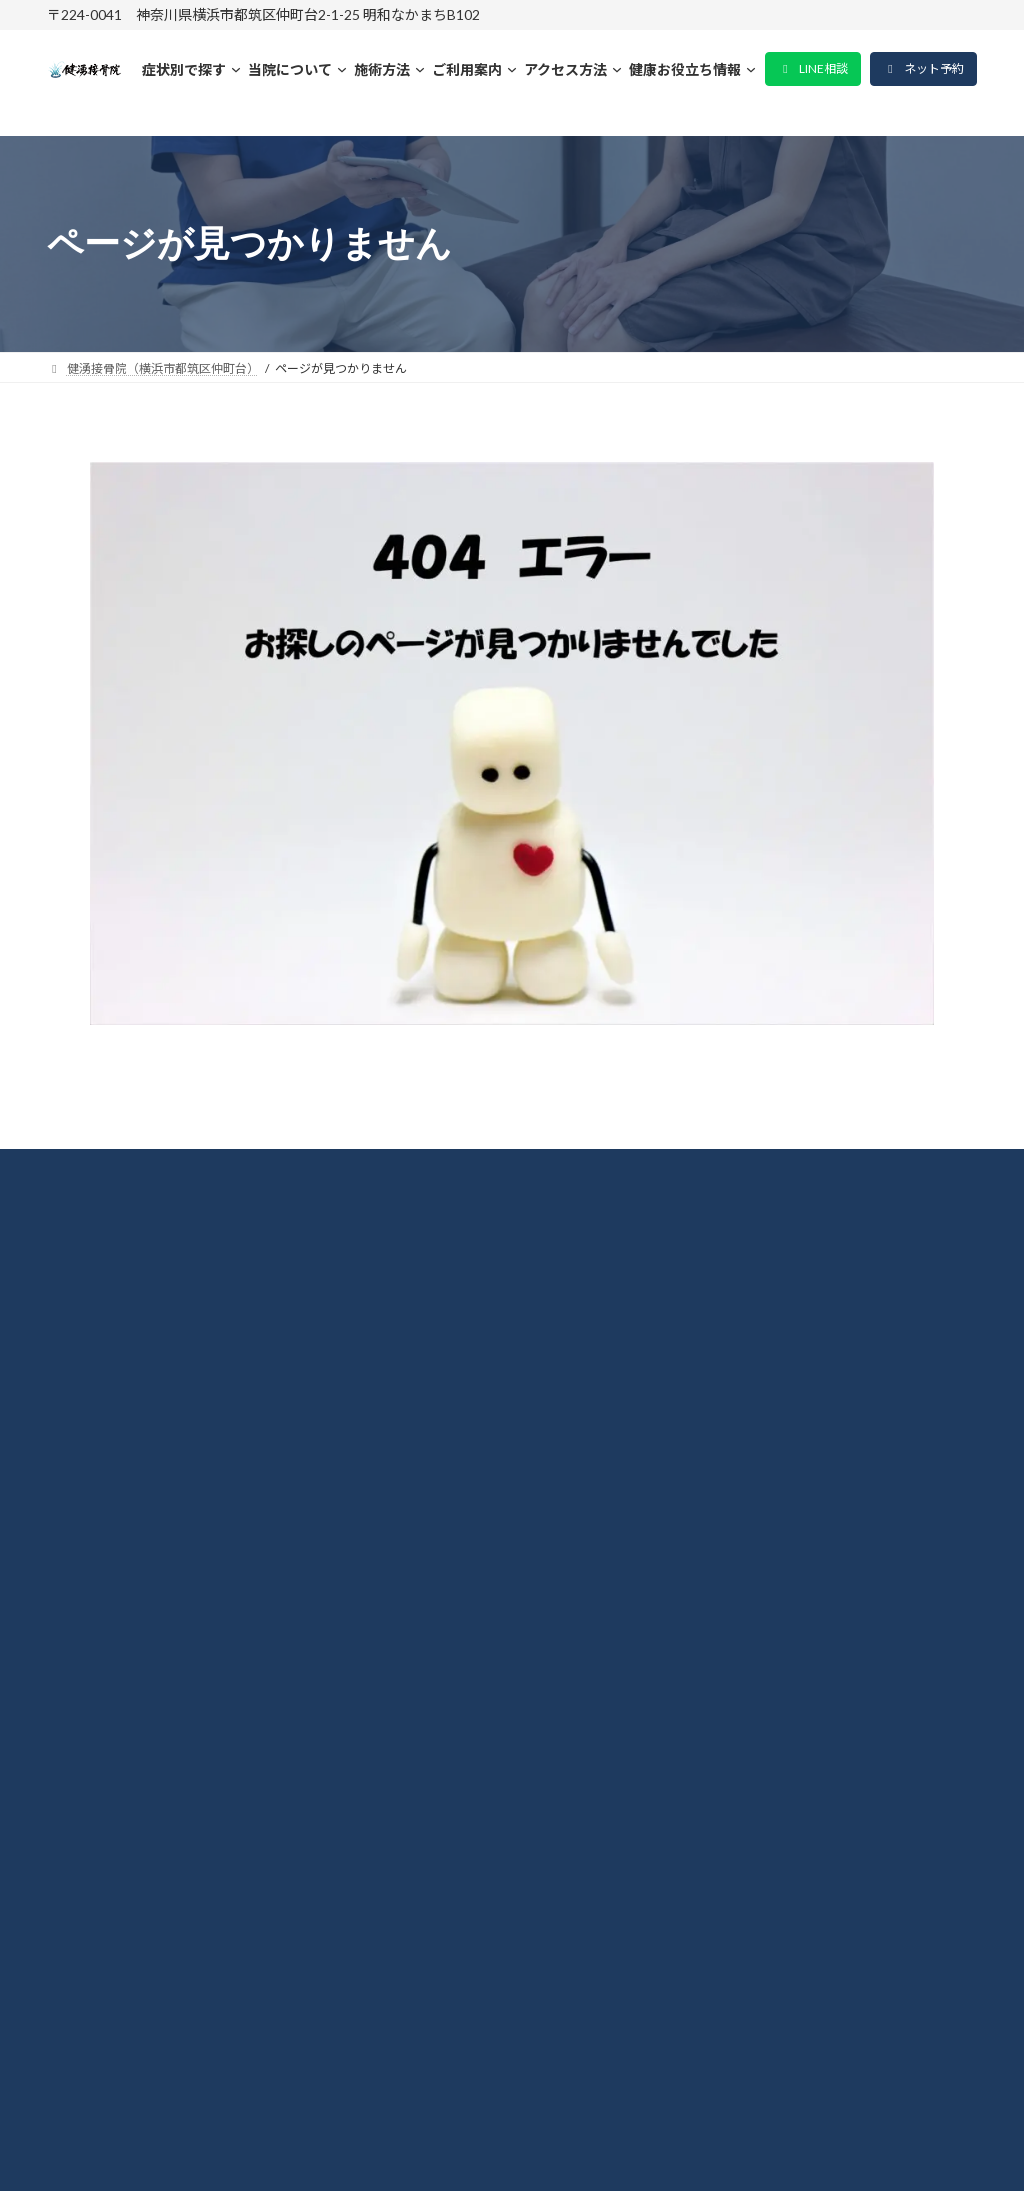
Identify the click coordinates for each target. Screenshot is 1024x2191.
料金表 (92, 1389)
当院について (118, 1336)
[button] (813, 69)
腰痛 (83, 1545)
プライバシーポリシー (155, 1702)
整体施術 (101, 1441)
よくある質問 (119, 1650)
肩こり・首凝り (128, 1493)
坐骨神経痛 (110, 1597)
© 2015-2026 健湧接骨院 (512, 2149)
